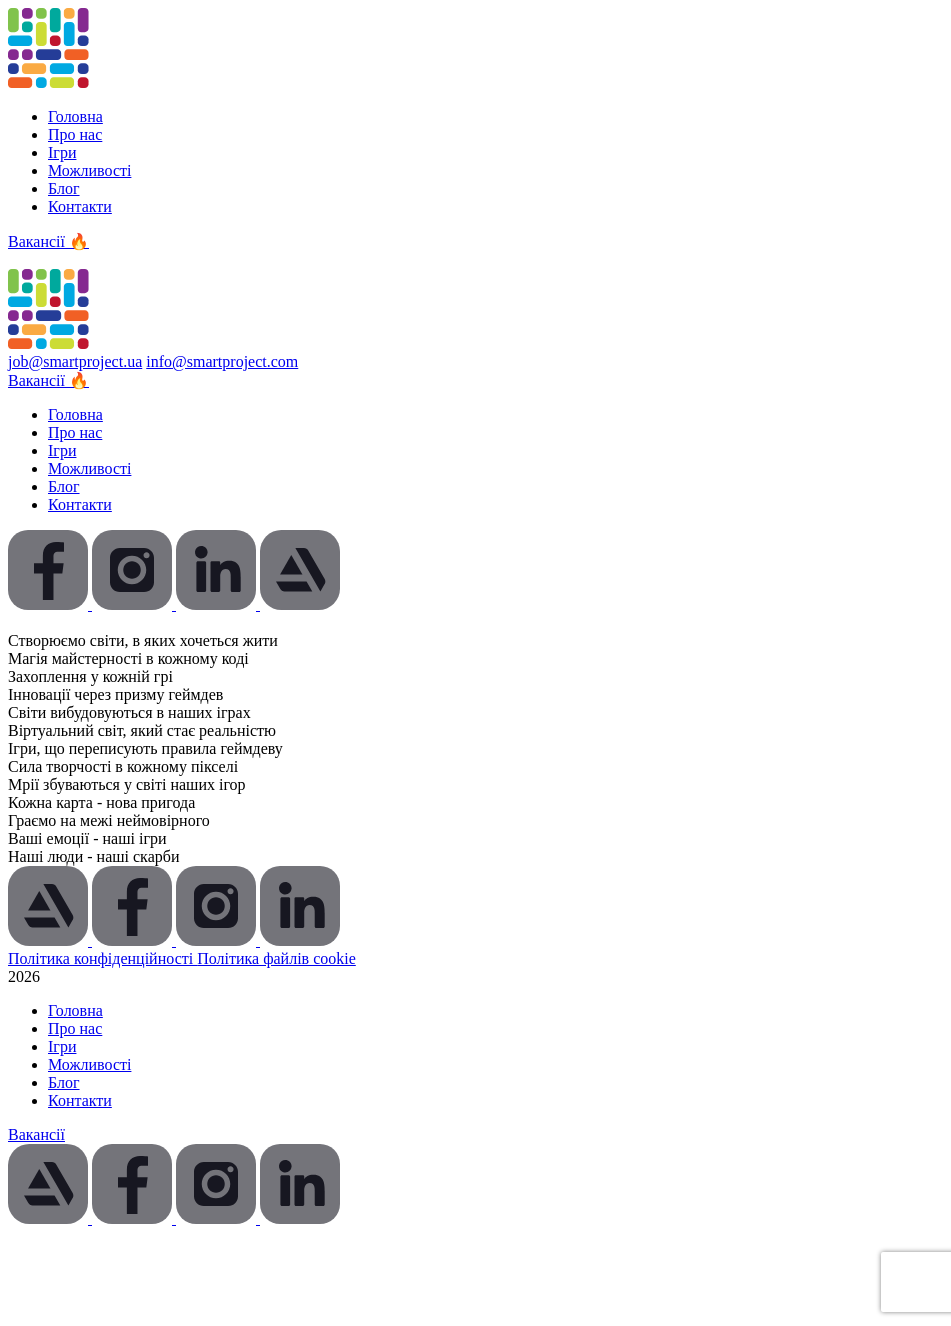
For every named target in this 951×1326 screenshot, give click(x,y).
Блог (64, 188)
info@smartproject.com (222, 361)
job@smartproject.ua (75, 361)
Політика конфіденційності (102, 958)
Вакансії (36, 1134)
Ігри (62, 152)
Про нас (75, 134)
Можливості (89, 170)
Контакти (80, 206)
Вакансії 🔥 (48, 241)
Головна (75, 116)
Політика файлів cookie (276, 958)
